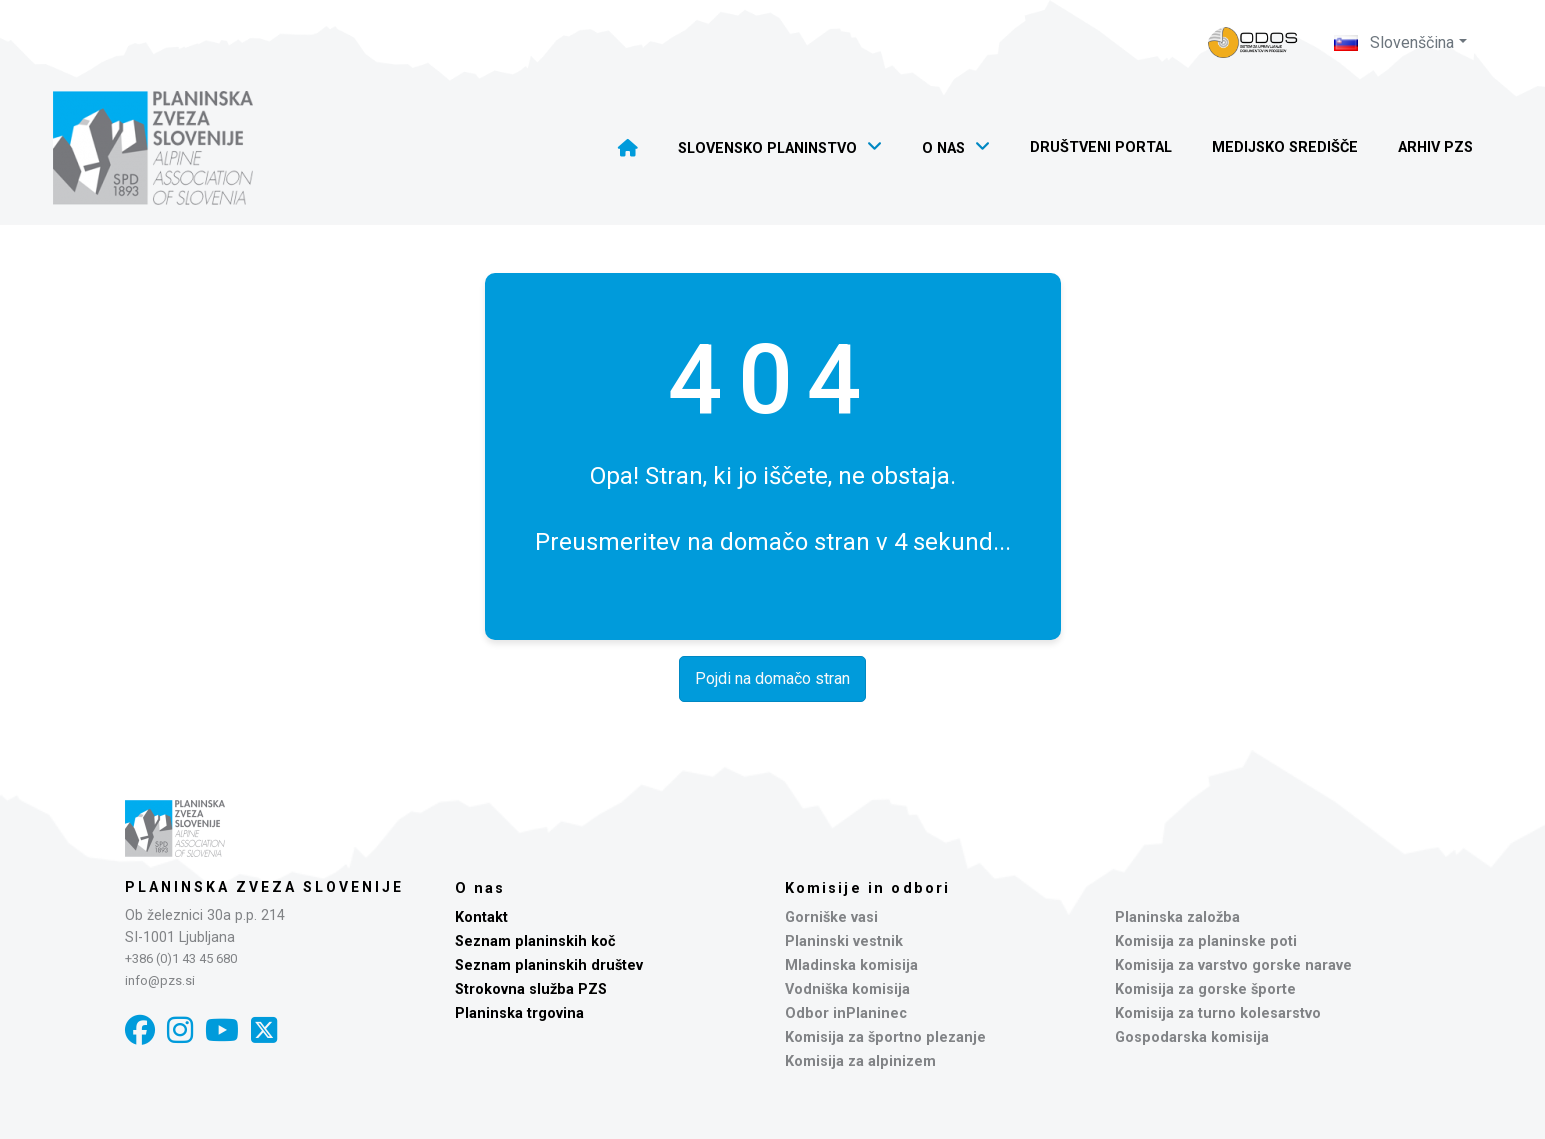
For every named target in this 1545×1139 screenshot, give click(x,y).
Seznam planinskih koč (535, 941)
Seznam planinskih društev (549, 965)
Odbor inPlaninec (846, 1013)
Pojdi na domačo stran (772, 678)
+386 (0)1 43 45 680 (181, 958)
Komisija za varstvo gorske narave (1233, 965)
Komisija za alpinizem (860, 1061)
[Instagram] (180, 1030)
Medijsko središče (1285, 147)
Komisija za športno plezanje (885, 1037)
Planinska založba (1177, 917)
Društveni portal (1101, 147)
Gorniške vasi (831, 917)
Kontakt (481, 917)
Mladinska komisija (851, 965)
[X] (264, 1030)
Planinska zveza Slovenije (264, 887)
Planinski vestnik (844, 941)
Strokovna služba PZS (531, 989)
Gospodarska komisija (1192, 1037)
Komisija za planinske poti (1206, 941)
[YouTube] (222, 1030)
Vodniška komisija (847, 989)
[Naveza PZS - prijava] (1253, 42)
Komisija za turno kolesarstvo (1218, 1013)
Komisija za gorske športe (1205, 989)
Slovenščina (1394, 42)
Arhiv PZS (1435, 147)
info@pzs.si (160, 980)
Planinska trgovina (519, 1013)
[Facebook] (140, 1030)
